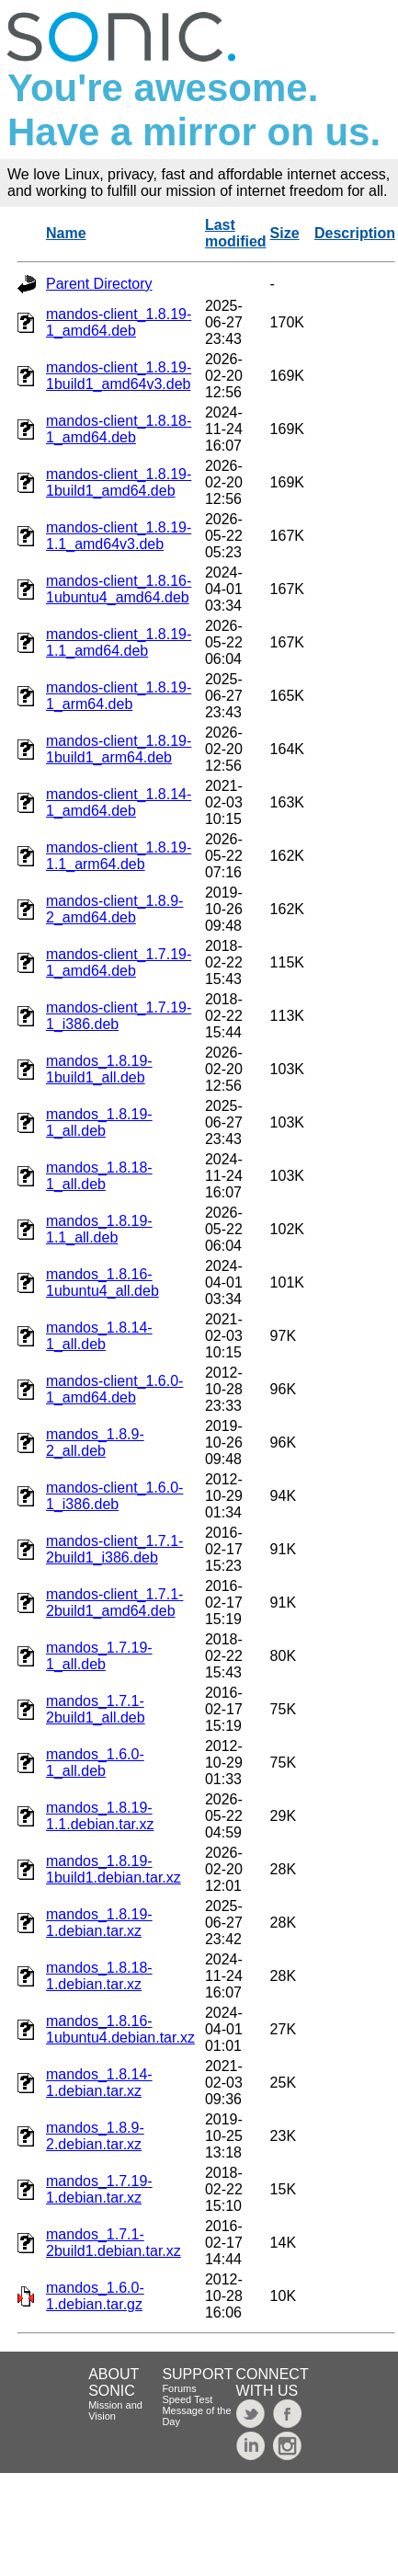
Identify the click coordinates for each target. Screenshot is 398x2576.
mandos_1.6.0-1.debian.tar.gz (95, 2296)
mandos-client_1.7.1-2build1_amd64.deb (114, 1602)
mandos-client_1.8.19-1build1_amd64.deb (118, 482)
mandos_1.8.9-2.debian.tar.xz (95, 2136)
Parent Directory (99, 284)
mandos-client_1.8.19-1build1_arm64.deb (118, 749)
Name (66, 233)
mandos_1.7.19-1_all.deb (99, 1656)
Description (354, 233)
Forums (179, 2388)
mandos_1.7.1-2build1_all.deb (95, 1709)
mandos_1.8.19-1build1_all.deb (99, 1069)
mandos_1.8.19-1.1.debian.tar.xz (100, 1816)
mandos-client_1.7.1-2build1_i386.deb (114, 1549)
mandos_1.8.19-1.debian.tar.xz (99, 1922)
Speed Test (187, 2399)
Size (285, 233)
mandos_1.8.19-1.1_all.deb (99, 1229)
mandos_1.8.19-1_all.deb (99, 1122)
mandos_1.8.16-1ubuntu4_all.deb (102, 1282)
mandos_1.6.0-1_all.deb (95, 1762)
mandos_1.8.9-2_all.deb (95, 1442)
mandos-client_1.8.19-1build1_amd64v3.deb (118, 376)
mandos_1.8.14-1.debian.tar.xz (99, 2083)
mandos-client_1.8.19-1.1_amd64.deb (118, 642)
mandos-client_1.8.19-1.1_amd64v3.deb (118, 536)
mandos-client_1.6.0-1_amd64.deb (114, 1389)
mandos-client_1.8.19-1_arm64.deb (118, 696)
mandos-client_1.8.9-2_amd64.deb (114, 909)
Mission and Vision (115, 2410)
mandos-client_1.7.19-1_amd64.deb (118, 962)
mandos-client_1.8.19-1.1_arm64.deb (118, 856)
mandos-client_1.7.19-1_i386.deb (118, 1016)
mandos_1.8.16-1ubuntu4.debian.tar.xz (120, 2029)
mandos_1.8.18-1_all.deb (99, 1176)
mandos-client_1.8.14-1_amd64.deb (118, 802)
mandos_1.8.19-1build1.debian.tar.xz (113, 1869)
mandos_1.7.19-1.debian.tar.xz (99, 2189)
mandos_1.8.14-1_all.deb (99, 1336)
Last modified (236, 233)
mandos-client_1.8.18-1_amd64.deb (118, 429)
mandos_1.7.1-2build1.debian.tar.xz (113, 2243)
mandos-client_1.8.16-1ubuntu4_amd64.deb (118, 589)
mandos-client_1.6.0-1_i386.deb (114, 1496)
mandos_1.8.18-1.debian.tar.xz (99, 1976)
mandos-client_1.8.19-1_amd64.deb (118, 322)
